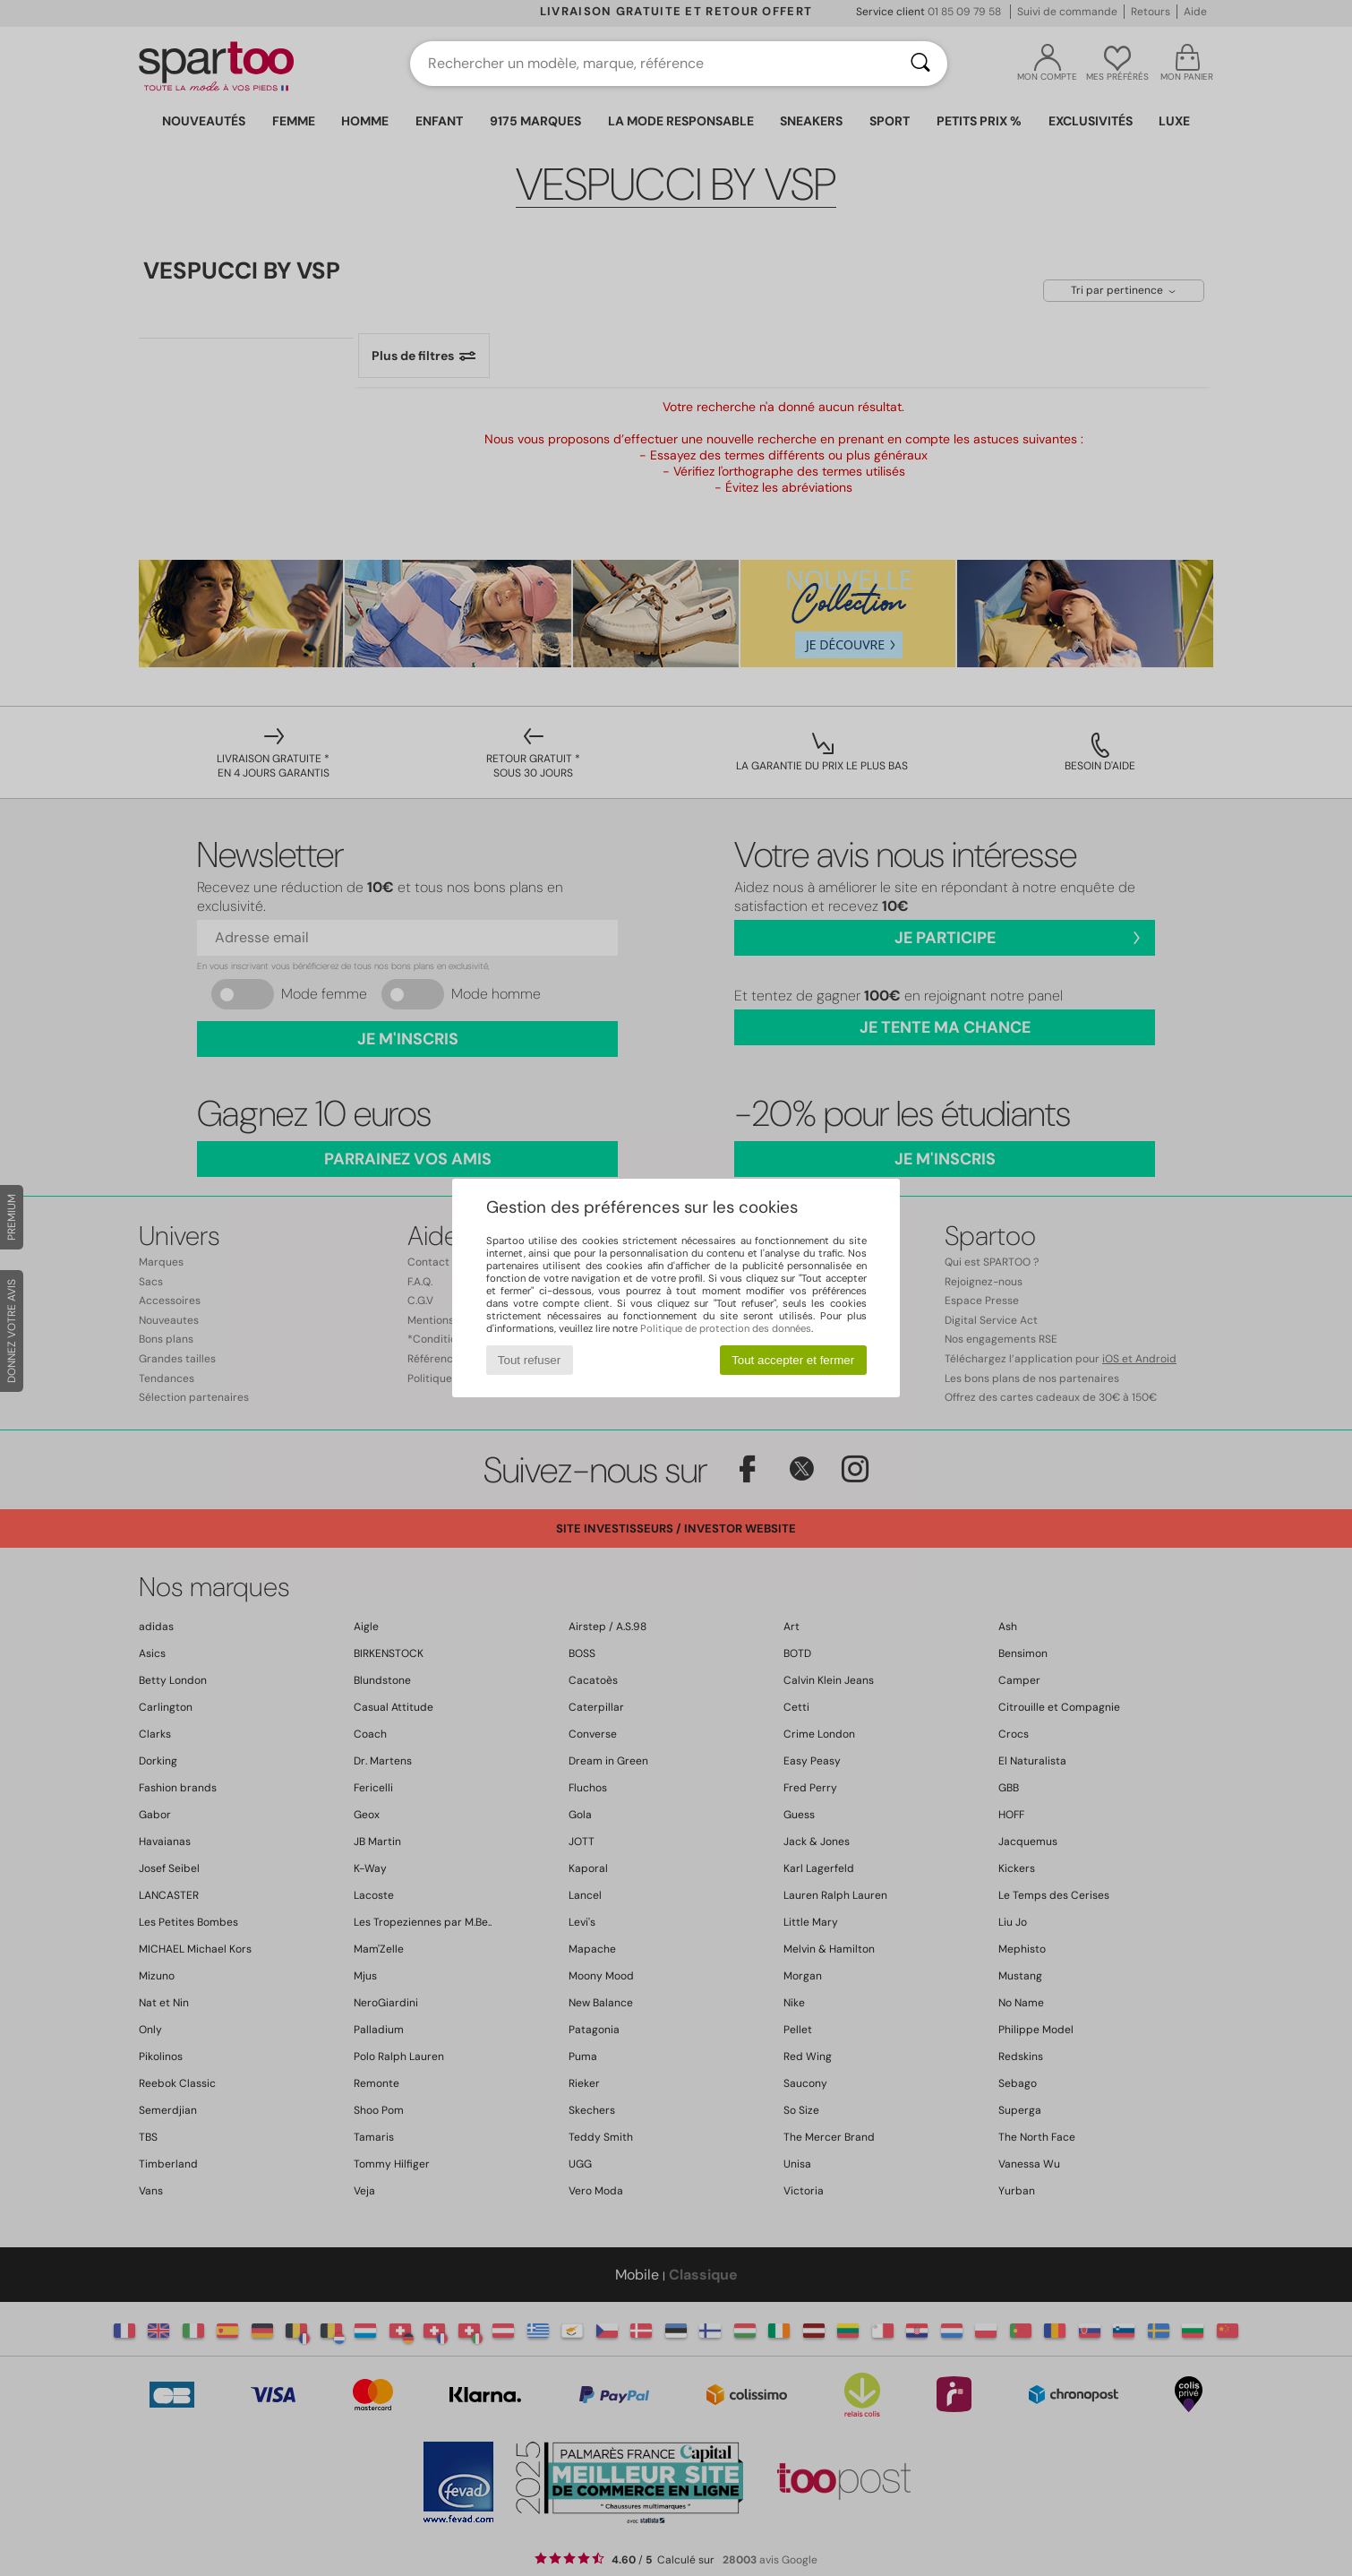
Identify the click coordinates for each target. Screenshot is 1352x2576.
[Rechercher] (920, 63)
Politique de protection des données (725, 1328)
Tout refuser (529, 1360)
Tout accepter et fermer (793, 1360)
